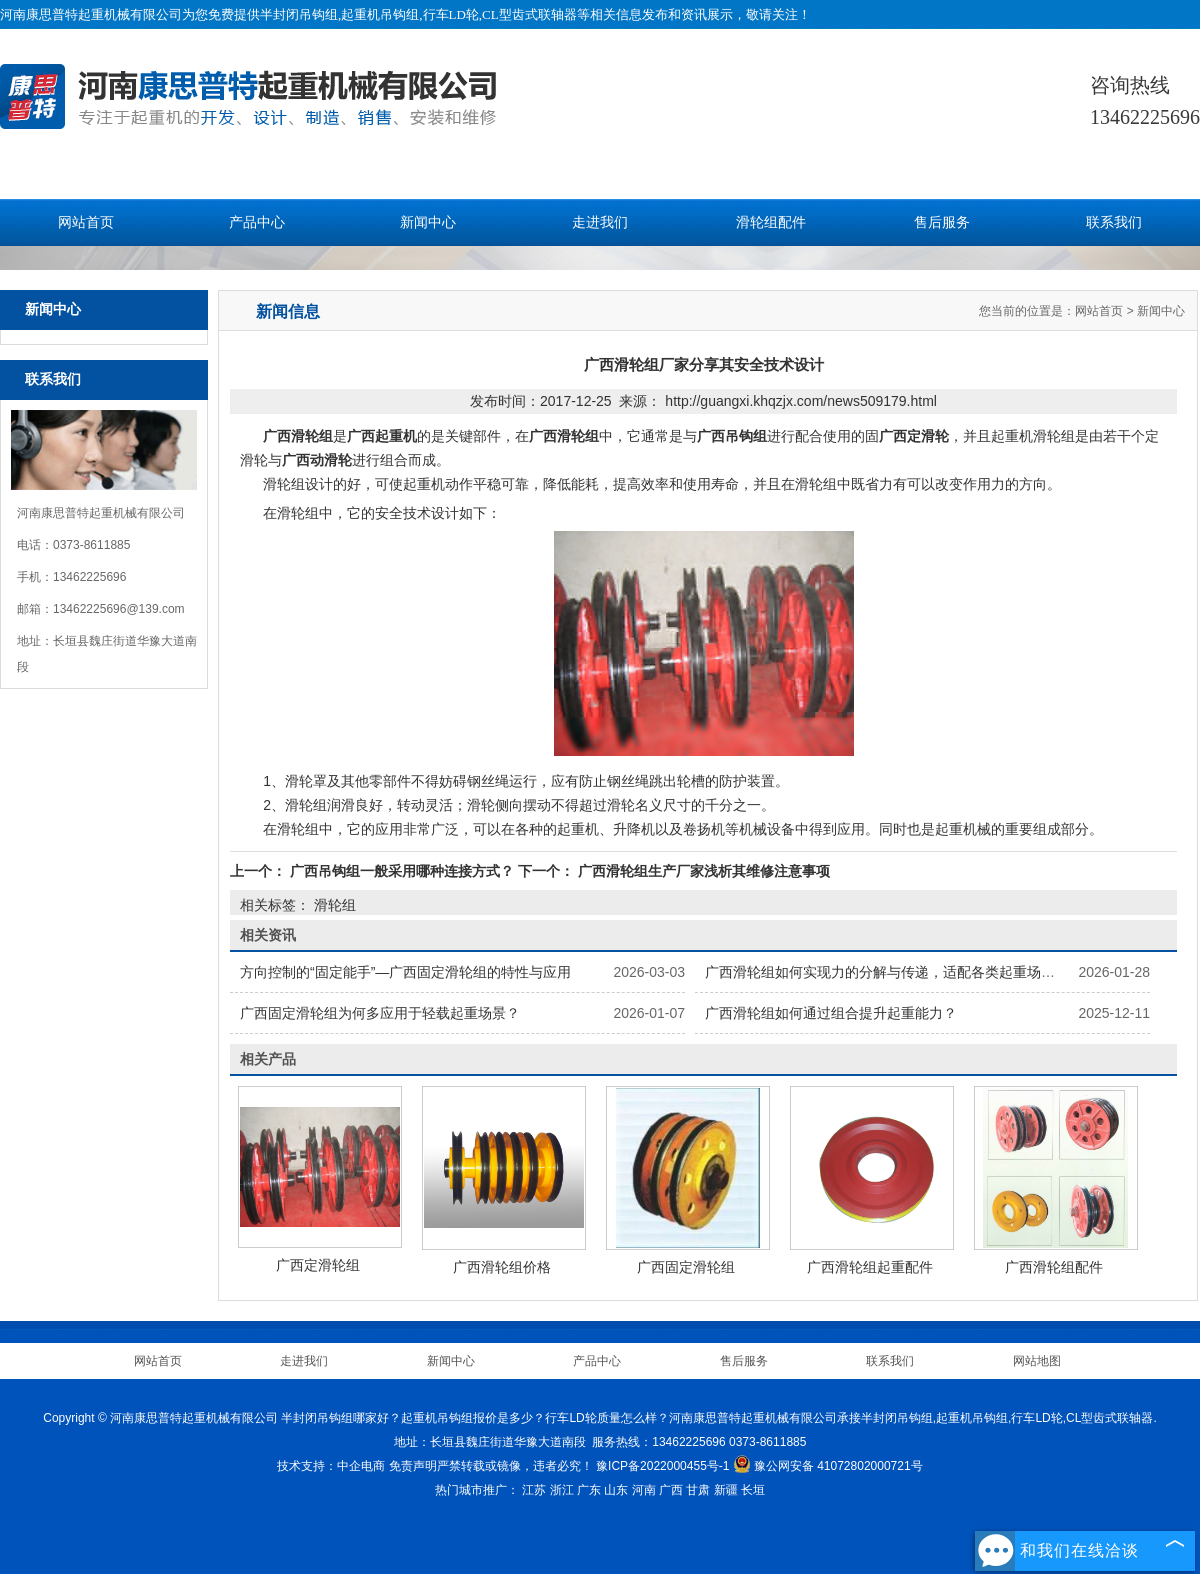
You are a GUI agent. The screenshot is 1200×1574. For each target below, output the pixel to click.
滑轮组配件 (771, 222)
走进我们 (600, 222)
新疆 (726, 1490)
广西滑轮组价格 (502, 1267)
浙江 (562, 1490)
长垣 (753, 1490)
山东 (616, 1490)
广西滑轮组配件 (1054, 1267)
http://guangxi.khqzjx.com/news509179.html (801, 401)
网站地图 (1037, 1361)
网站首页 (86, 222)
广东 (589, 1490)
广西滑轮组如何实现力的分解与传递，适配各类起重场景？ (887, 972)
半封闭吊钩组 (299, 14)
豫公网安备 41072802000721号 (828, 1466)
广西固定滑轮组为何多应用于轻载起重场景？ (380, 1013)
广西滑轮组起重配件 (870, 1267)
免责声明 (413, 1466)
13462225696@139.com (119, 609)
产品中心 (257, 222)
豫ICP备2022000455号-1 (662, 1466)
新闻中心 (428, 222)
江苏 (534, 1490)
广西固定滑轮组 (686, 1267)
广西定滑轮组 (318, 1265)
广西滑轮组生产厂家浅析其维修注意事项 (702, 871)
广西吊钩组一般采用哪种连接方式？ (402, 871)
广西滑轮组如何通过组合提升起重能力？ (831, 1013)
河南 (644, 1490)
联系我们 (1114, 222)
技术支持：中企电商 (331, 1466)
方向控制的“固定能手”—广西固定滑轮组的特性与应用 (405, 972)
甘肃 (698, 1490)
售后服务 (942, 222)
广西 (671, 1490)
